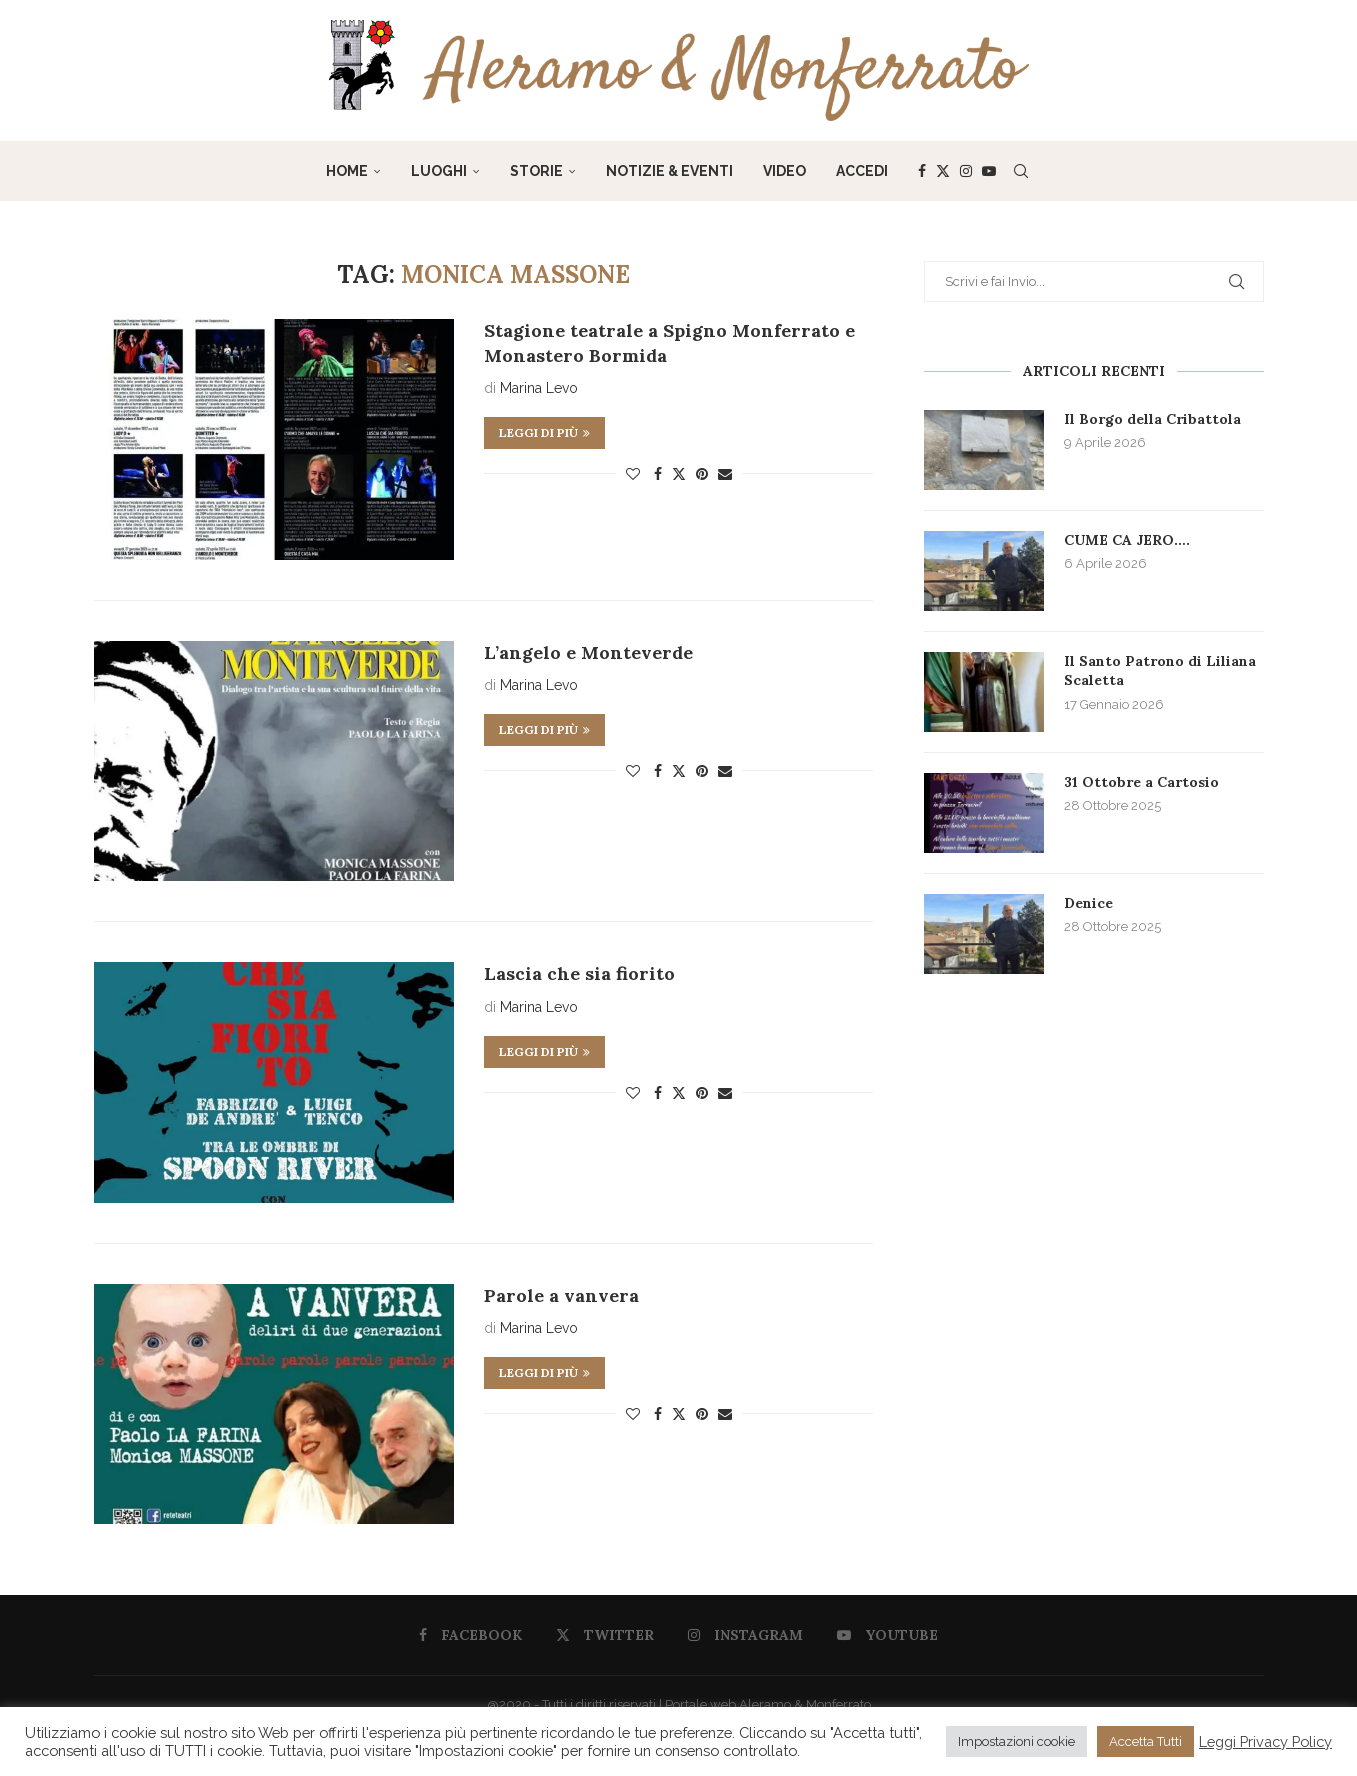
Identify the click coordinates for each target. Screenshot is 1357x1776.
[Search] (1021, 171)
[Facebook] (922, 171)
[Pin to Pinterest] (702, 474)
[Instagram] (966, 171)
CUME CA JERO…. (1127, 540)
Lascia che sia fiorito (579, 973)
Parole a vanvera (561, 1295)
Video (784, 171)
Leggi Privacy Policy (1265, 1741)
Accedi (862, 171)
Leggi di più (544, 432)
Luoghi (439, 171)
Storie (536, 171)
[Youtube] (989, 171)
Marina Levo (539, 388)
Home (347, 171)
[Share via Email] (725, 474)
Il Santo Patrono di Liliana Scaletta (1160, 671)
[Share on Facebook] (658, 474)
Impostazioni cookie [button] (1016, 1741)
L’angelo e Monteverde (588, 652)
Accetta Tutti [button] (1145, 1741)
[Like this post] (633, 474)
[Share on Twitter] (679, 473)
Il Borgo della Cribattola (1152, 419)
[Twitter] (943, 171)
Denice (1088, 903)
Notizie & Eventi (669, 171)
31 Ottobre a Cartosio (1141, 782)
